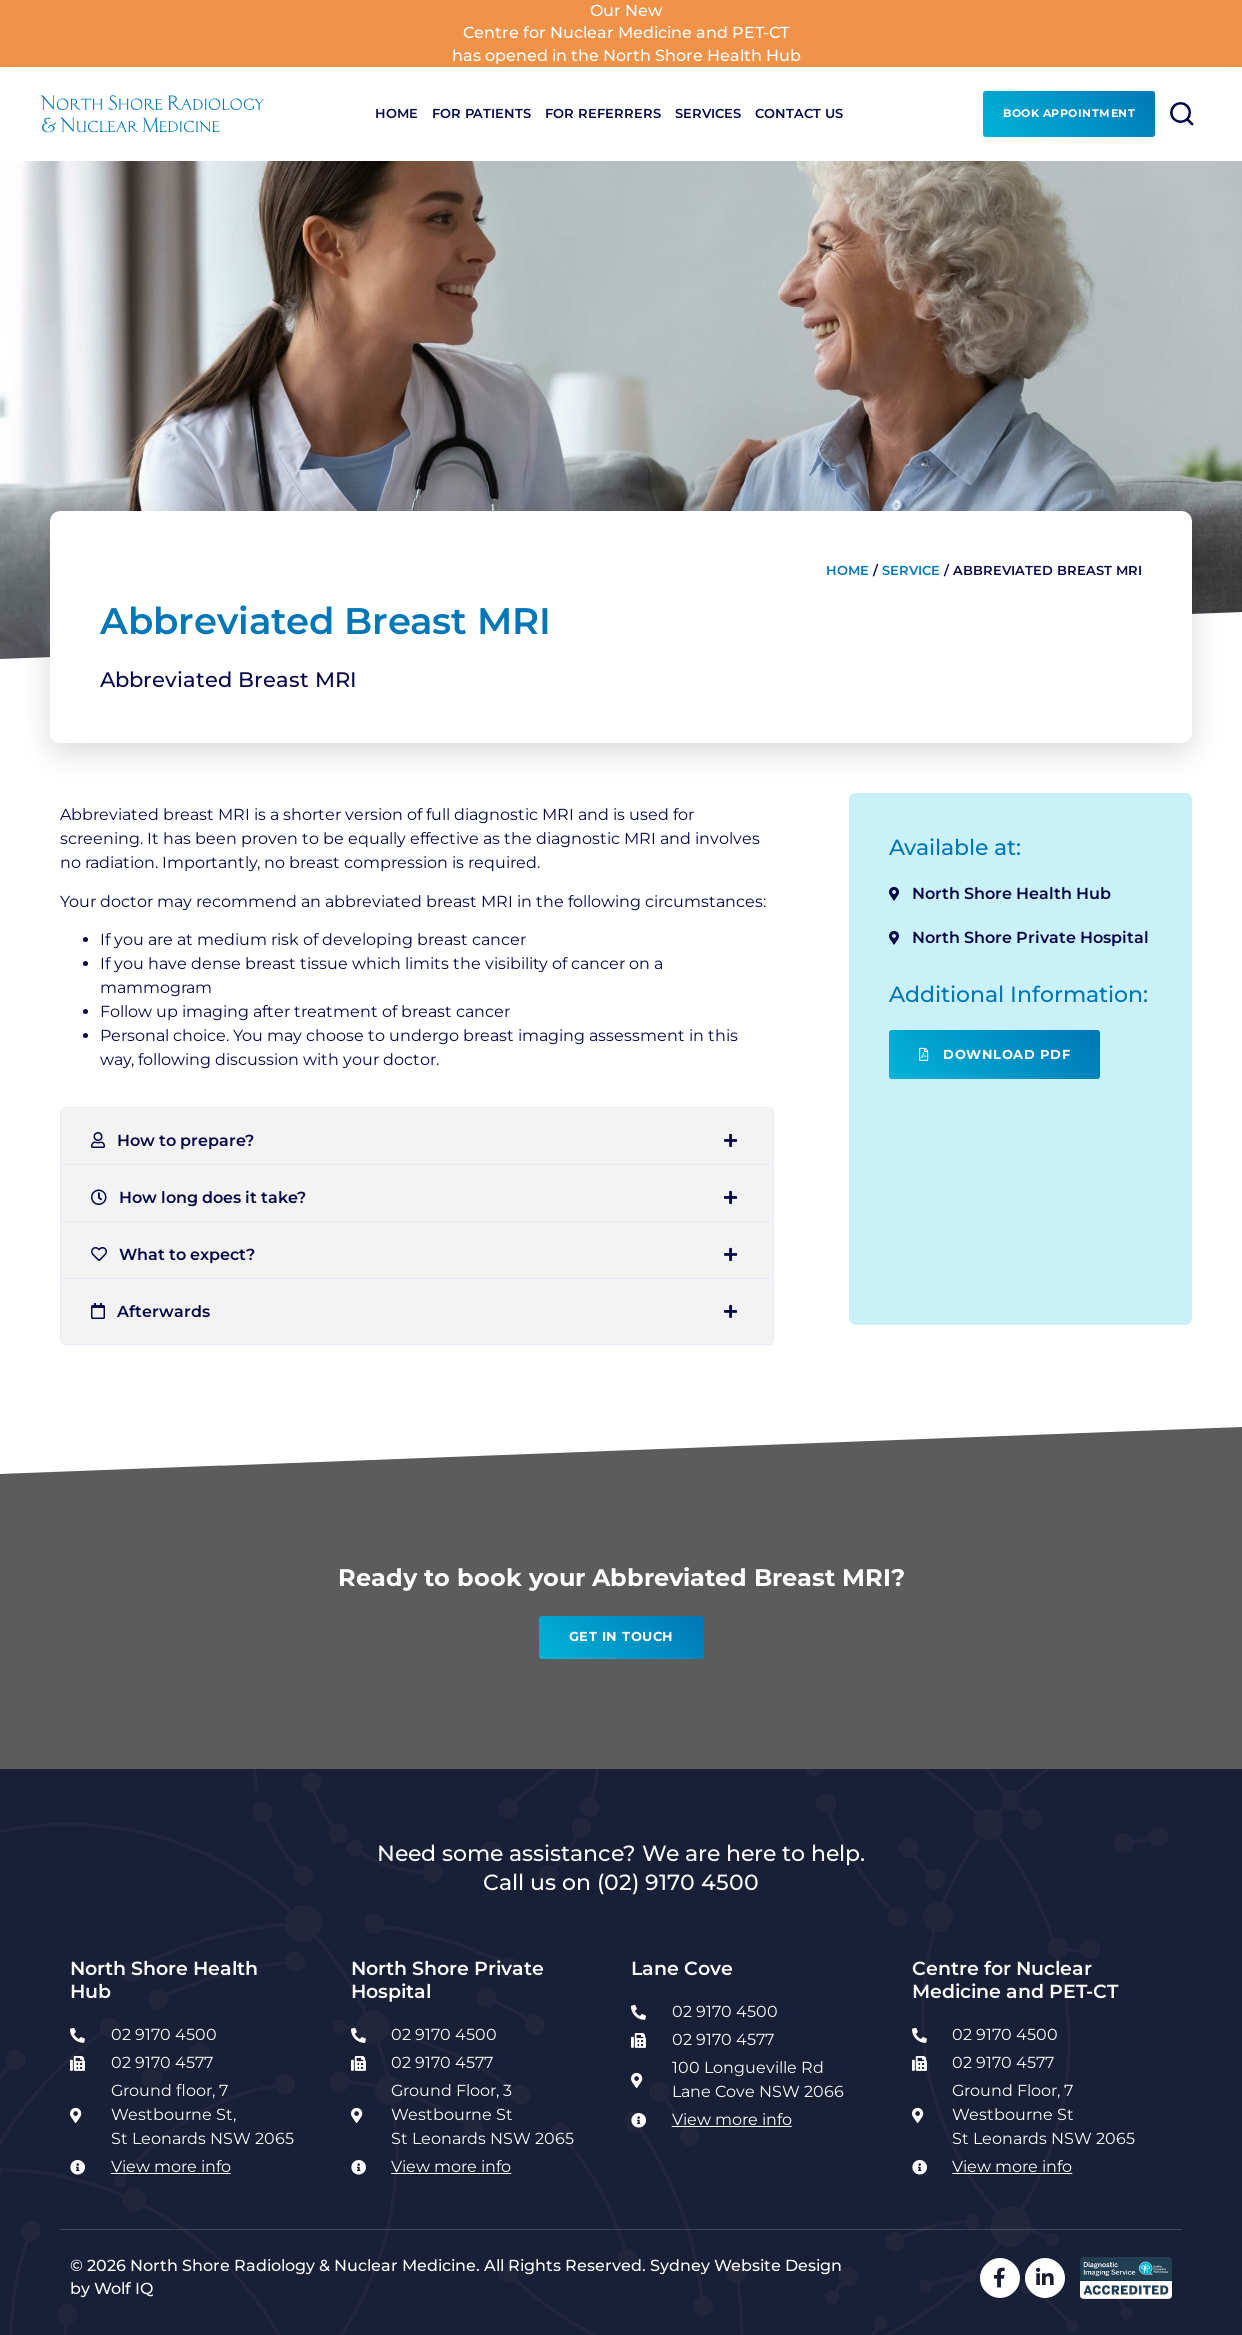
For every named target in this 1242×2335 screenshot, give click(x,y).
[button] (417, 1140)
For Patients (481, 113)
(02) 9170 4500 (678, 1882)
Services (708, 113)
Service (911, 570)
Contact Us (799, 113)
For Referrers (603, 113)
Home (396, 113)
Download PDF (994, 1054)
